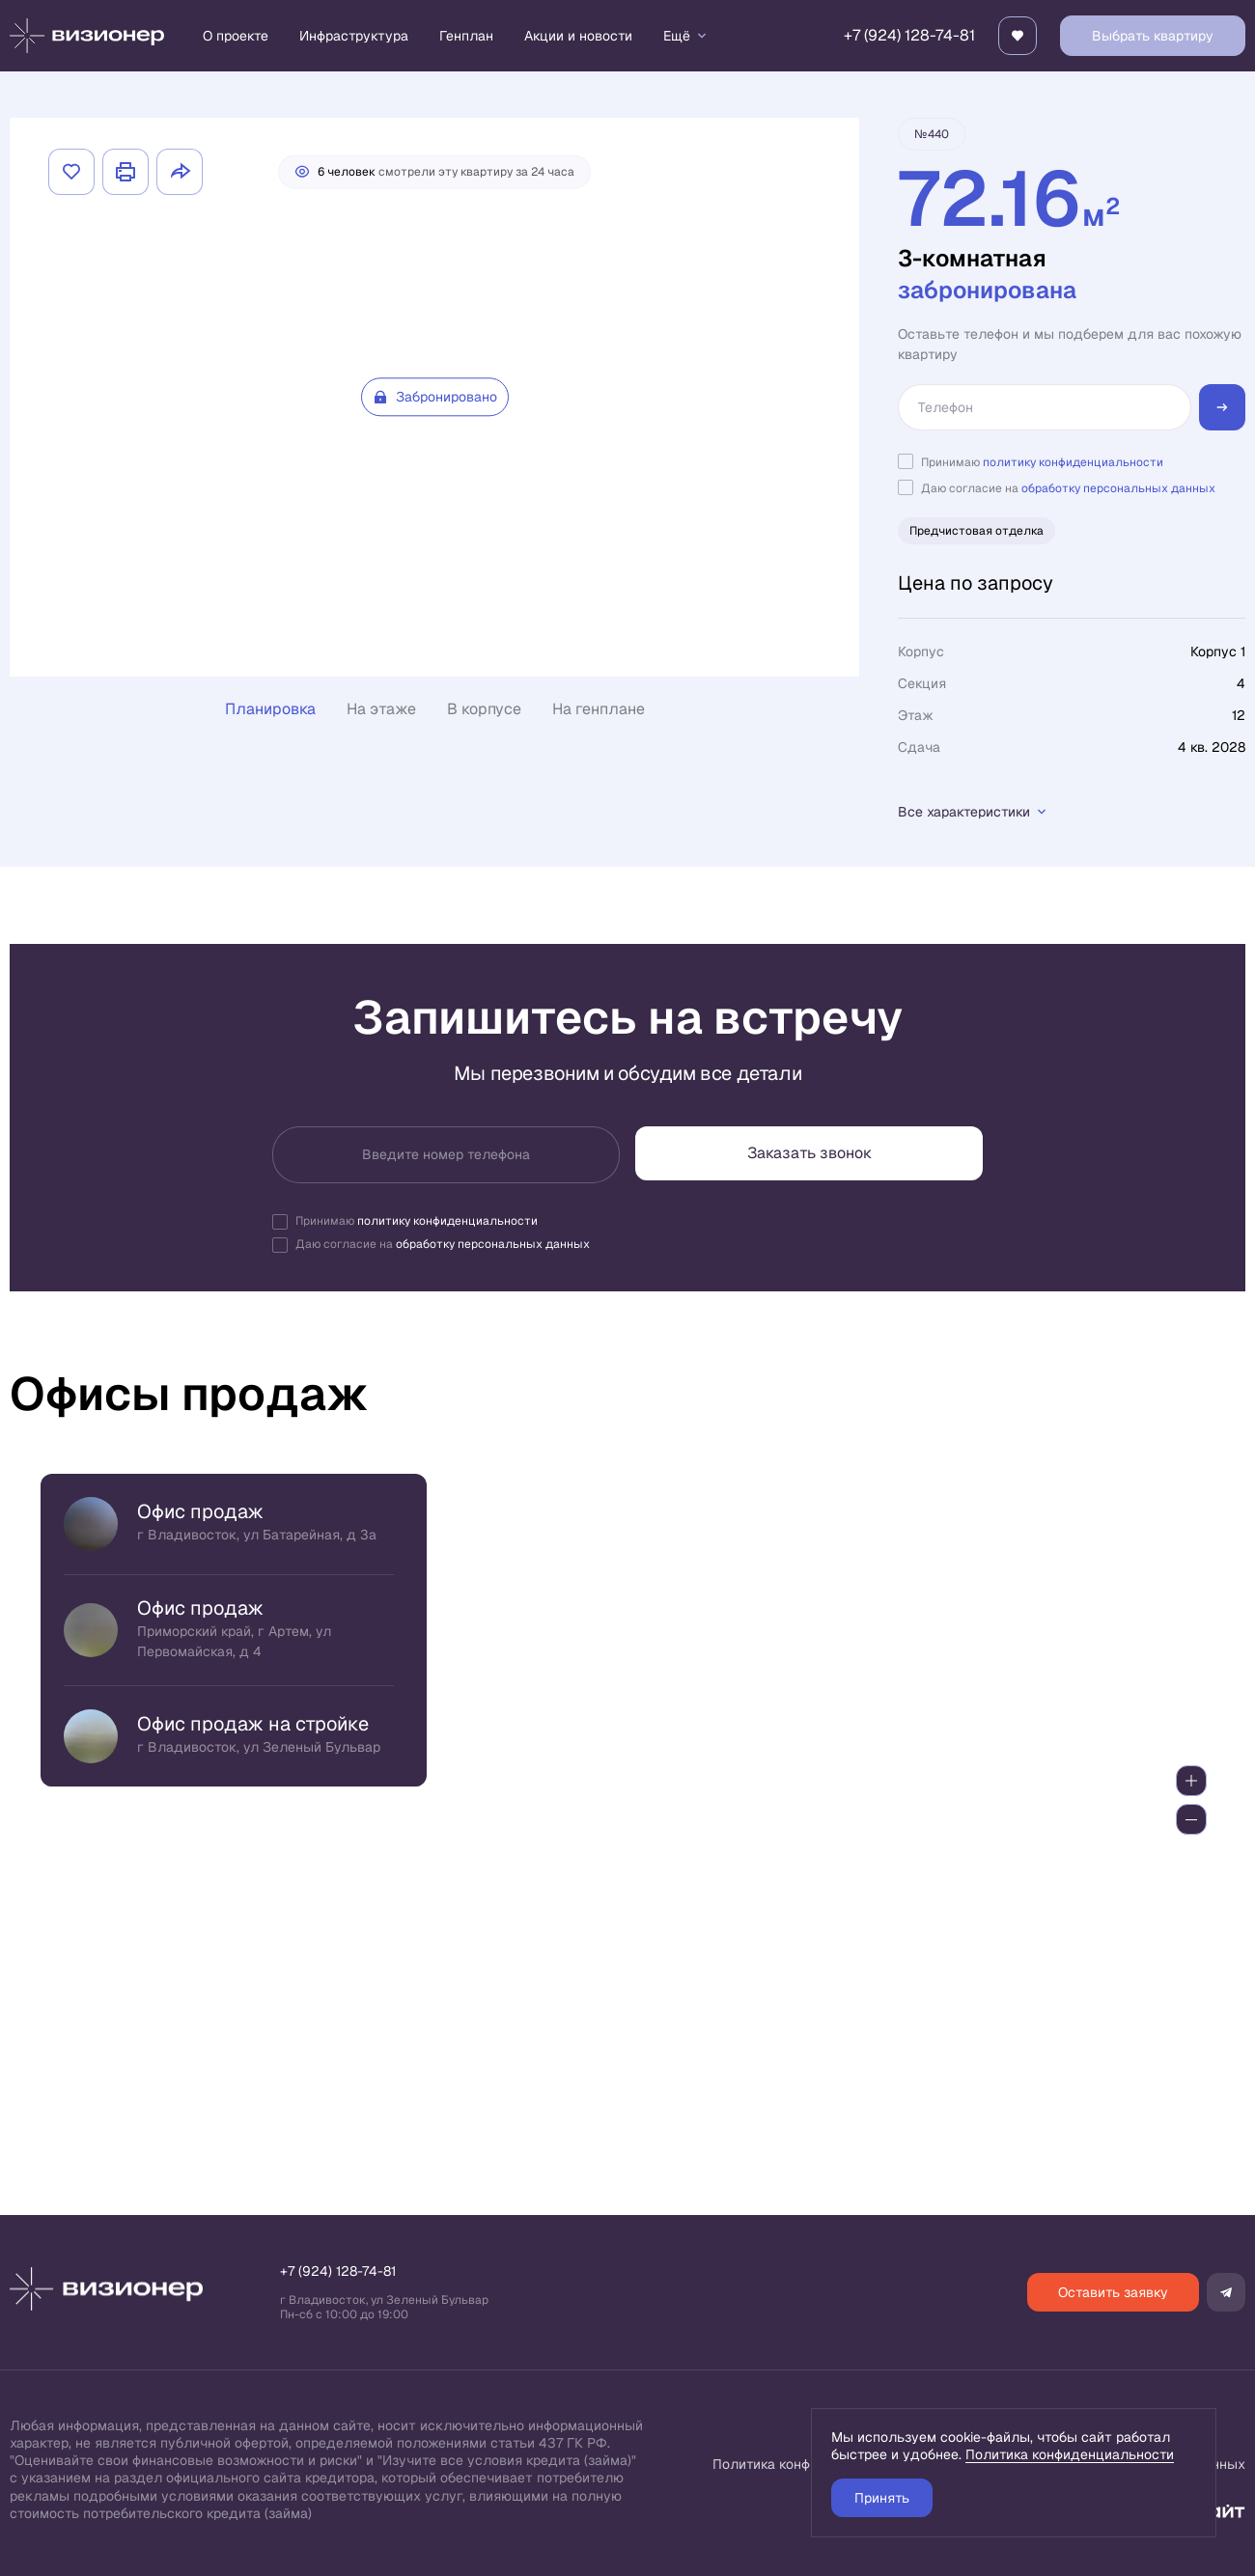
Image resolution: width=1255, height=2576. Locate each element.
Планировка (270, 709)
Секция (922, 683)
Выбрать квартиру (1152, 35)
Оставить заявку (1113, 2292)
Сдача (919, 747)
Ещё (686, 35)
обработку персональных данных (1118, 488)
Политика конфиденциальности (1069, 2454)
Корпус (921, 651)
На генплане (598, 709)
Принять (881, 2498)
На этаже (381, 709)
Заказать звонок (809, 1153)
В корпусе (484, 709)
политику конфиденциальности (1073, 462)
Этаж (916, 715)
